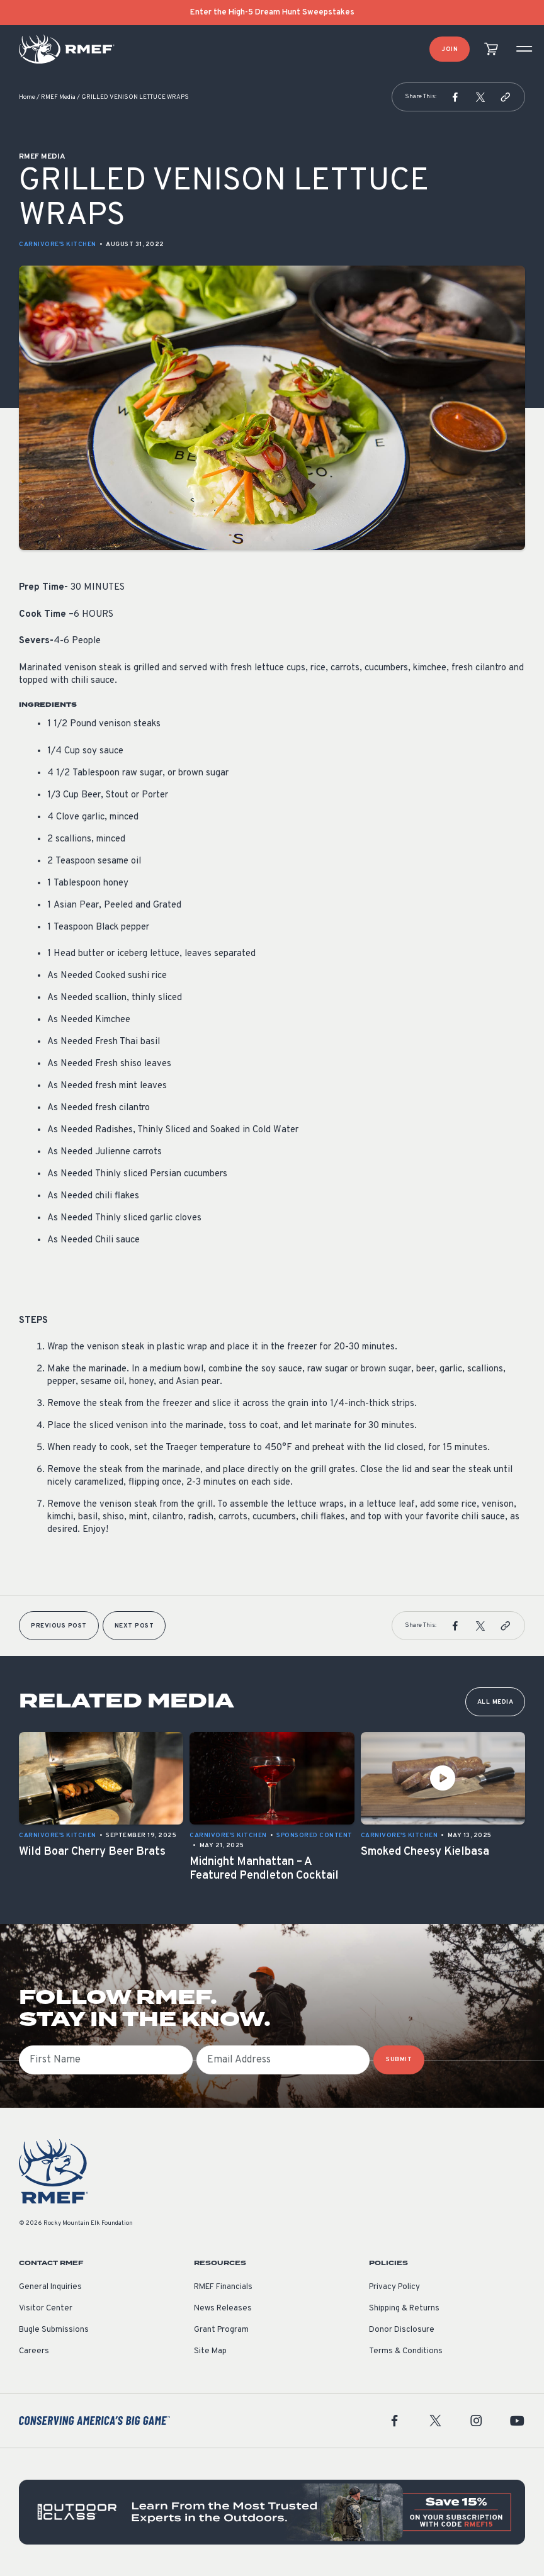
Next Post (134, 1626)
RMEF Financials (223, 2287)
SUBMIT (399, 2060)
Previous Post (59, 1626)
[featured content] (272, 2512)
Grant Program (221, 2330)
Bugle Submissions (54, 2330)
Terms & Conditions (406, 2351)
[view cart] (491, 49)
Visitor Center (45, 2308)
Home (27, 97)
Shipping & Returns (404, 2308)
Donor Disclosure (401, 2330)
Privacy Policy (394, 2287)
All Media (495, 1702)
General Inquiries (50, 2287)
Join (449, 49)
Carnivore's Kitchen (57, 244)
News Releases (223, 2308)
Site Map (210, 2351)
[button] (455, 96)
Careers (34, 2351)
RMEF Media (58, 97)
